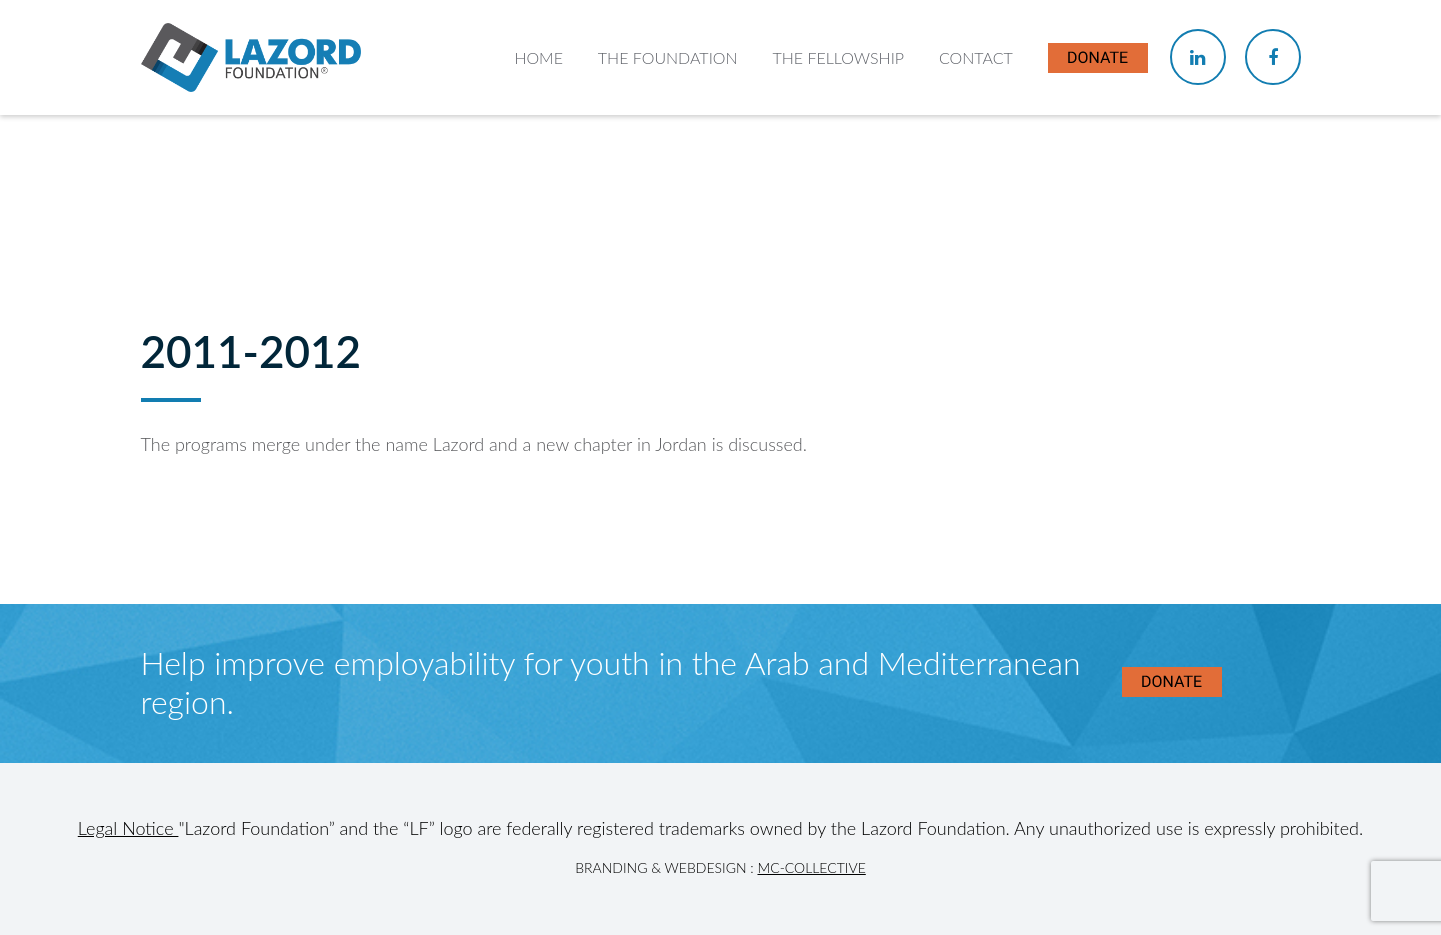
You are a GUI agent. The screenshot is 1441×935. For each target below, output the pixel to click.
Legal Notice (128, 828)
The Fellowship (838, 57)
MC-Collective (811, 867)
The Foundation (668, 57)
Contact (976, 57)
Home (538, 57)
